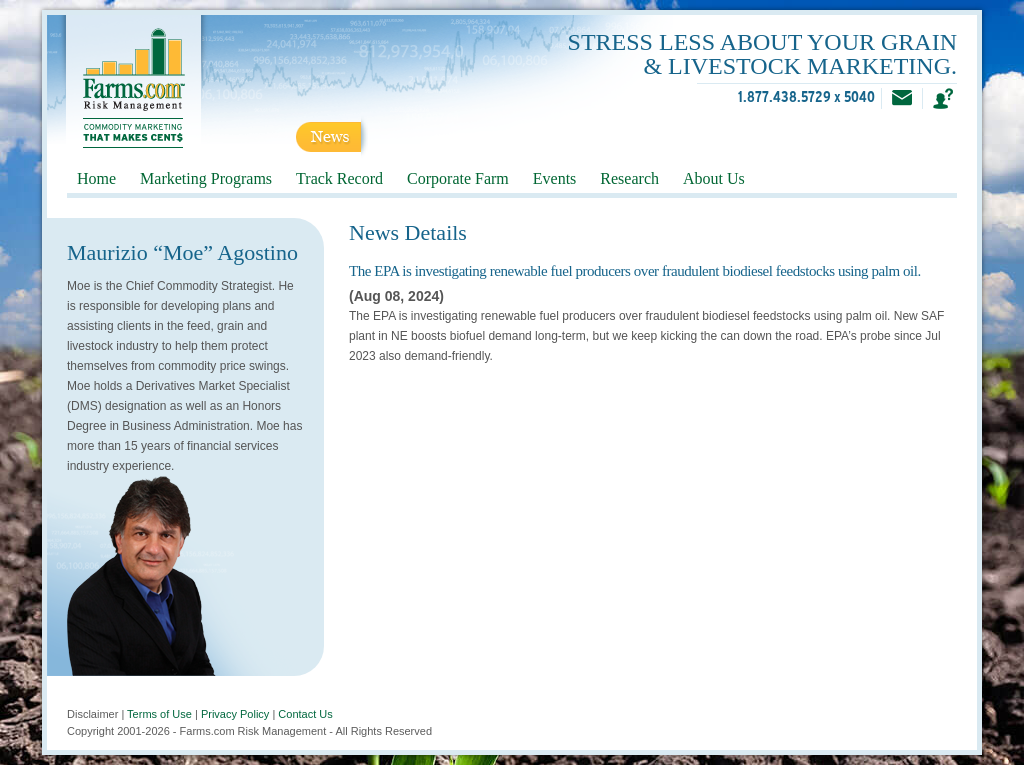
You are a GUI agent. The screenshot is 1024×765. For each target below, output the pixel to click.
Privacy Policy (235, 714)
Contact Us (305, 714)
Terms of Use (159, 714)
